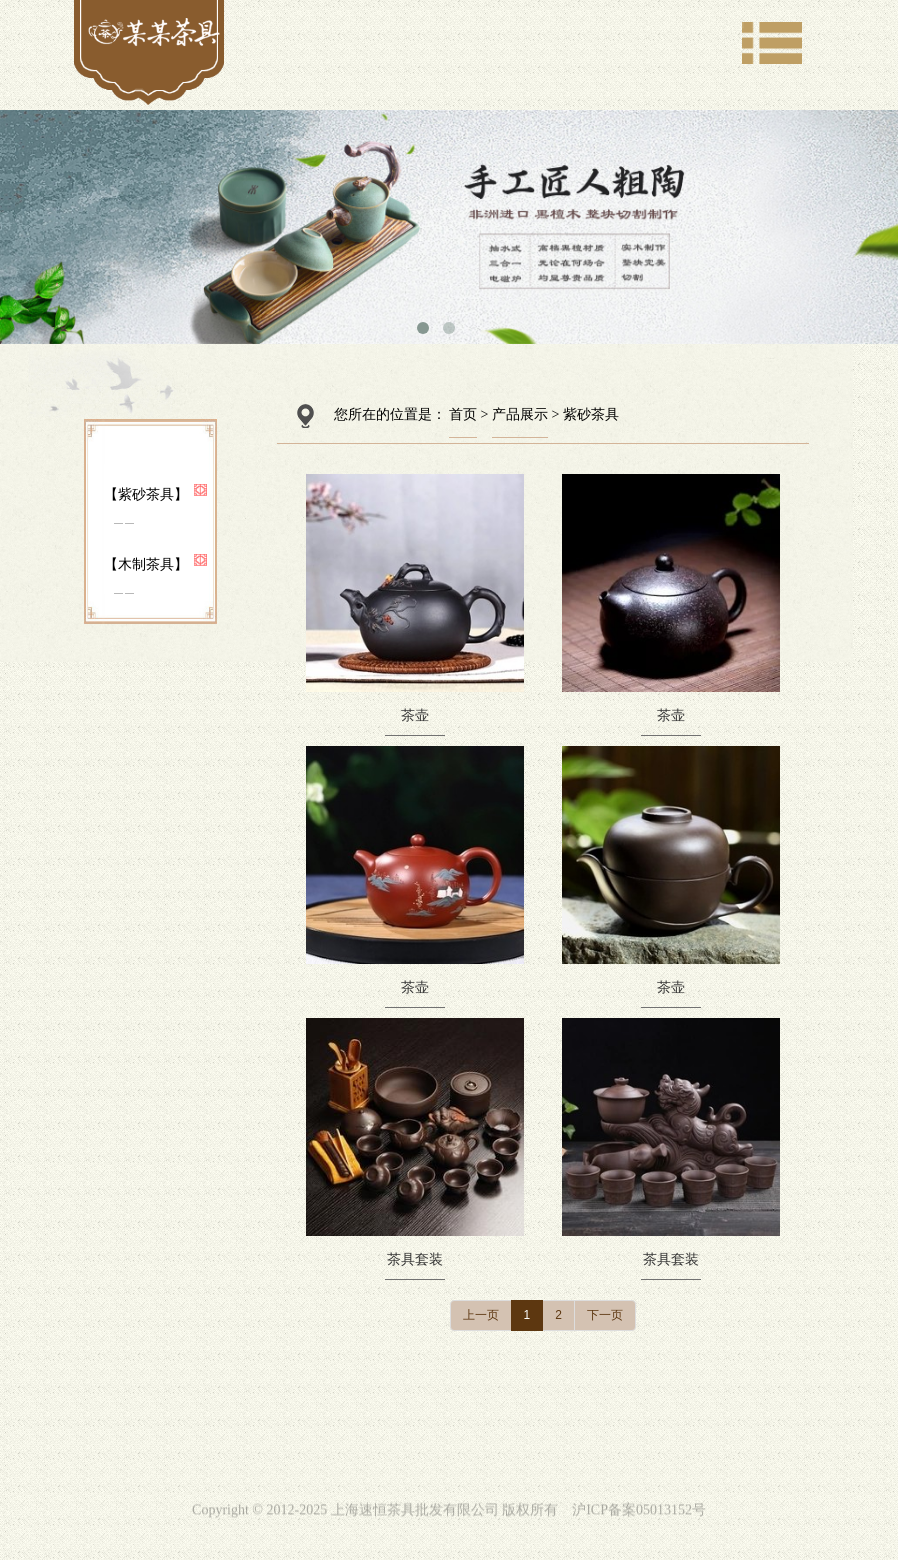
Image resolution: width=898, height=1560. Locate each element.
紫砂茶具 (591, 414)
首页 (463, 414)
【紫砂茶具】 (146, 494)
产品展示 (520, 414)
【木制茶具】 (146, 564)
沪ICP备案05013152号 (639, 1517)
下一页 (605, 1315)
